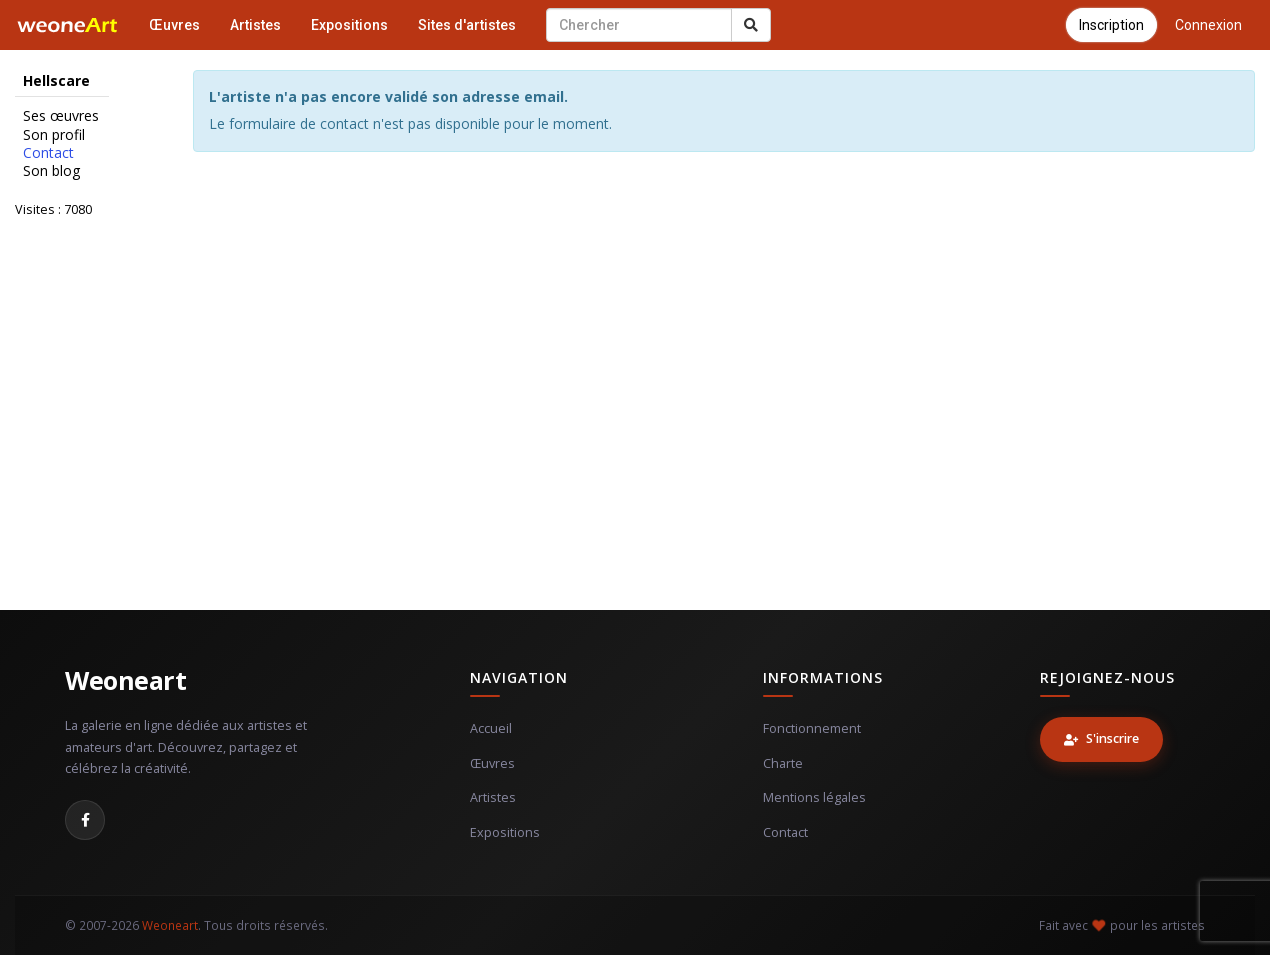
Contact (48, 153)
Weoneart (125, 680)
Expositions (349, 25)
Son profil (54, 135)
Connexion (1208, 25)
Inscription (1111, 25)
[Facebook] (85, 820)
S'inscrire (1101, 738)
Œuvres (174, 25)
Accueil (491, 728)
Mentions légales (814, 797)
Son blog (51, 171)
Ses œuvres (61, 116)
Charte (783, 763)
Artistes (255, 25)
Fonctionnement (812, 728)
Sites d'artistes (467, 25)
